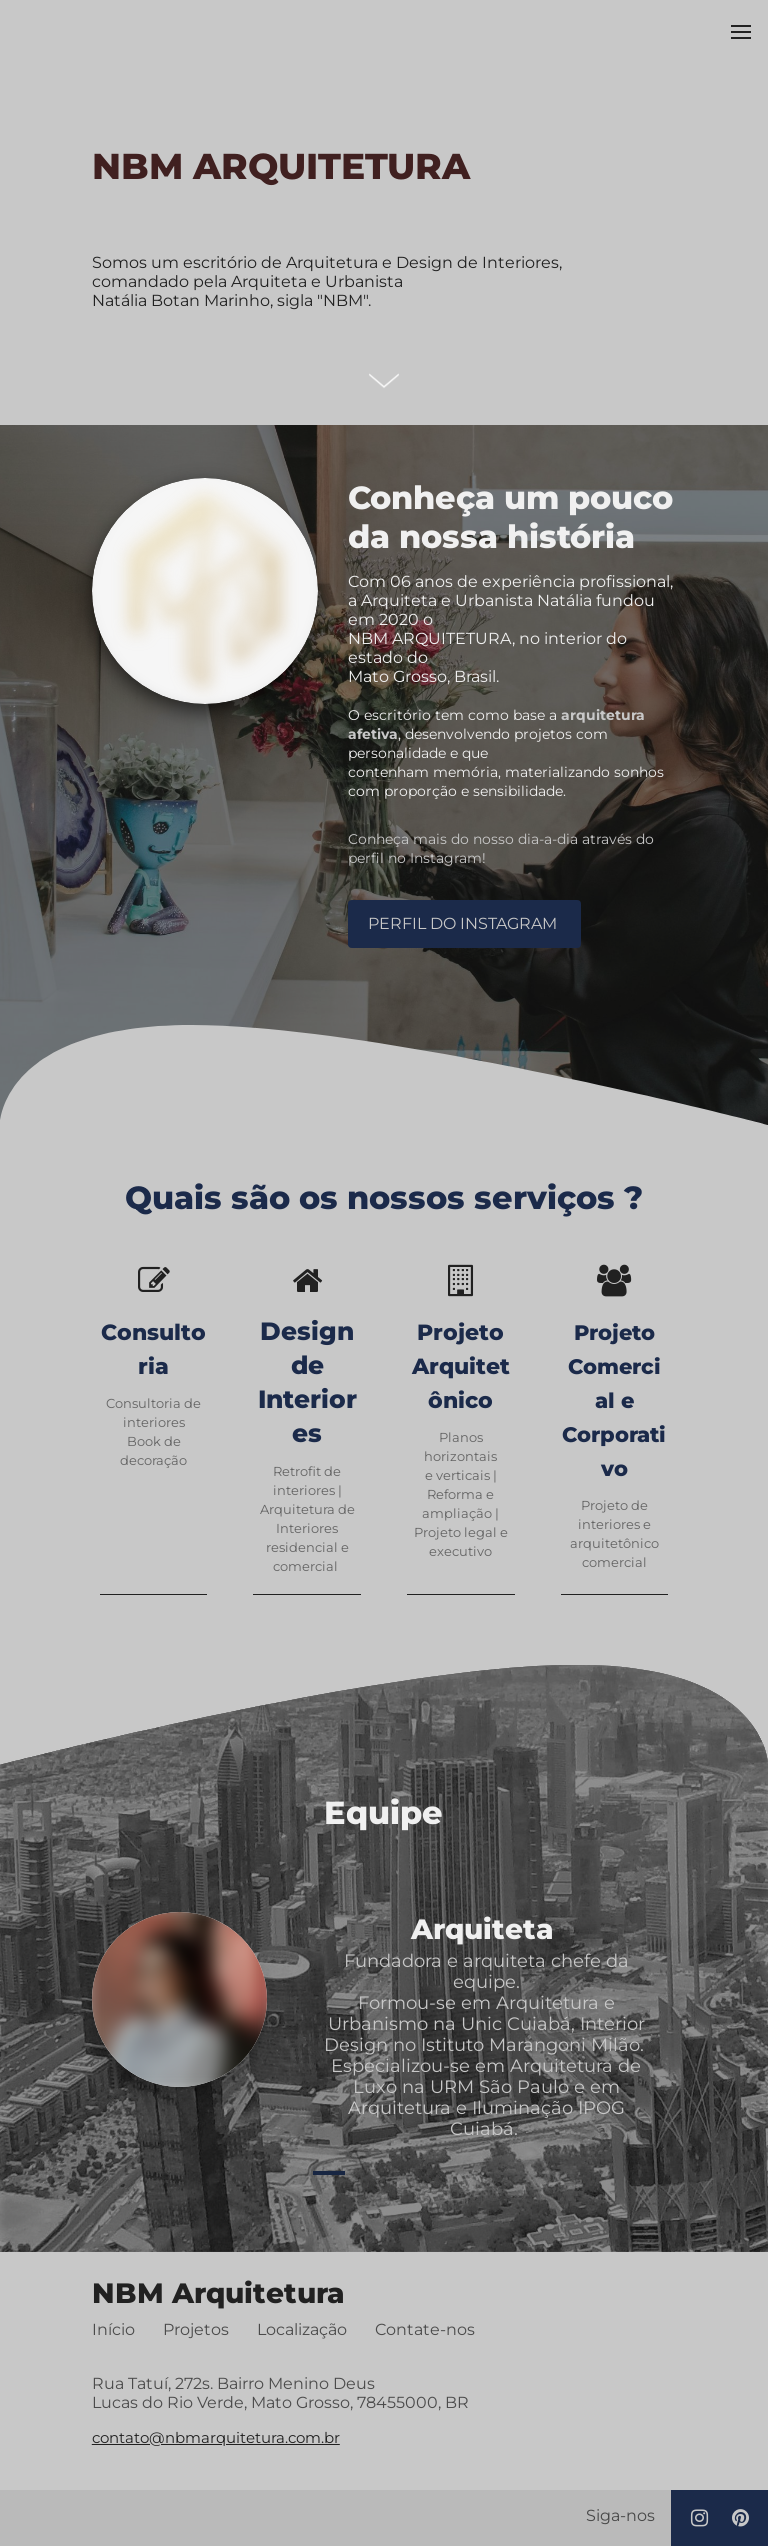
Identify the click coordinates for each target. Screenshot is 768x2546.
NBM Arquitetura (218, 2294)
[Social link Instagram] (699, 2519)
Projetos (196, 2329)
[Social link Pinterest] (740, 2519)
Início (113, 2329)
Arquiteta (486, 1930)
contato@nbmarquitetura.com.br (216, 2438)
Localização (302, 2329)
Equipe (383, 1813)
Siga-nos (620, 2516)
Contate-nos (425, 2329)
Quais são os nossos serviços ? (384, 1199)
